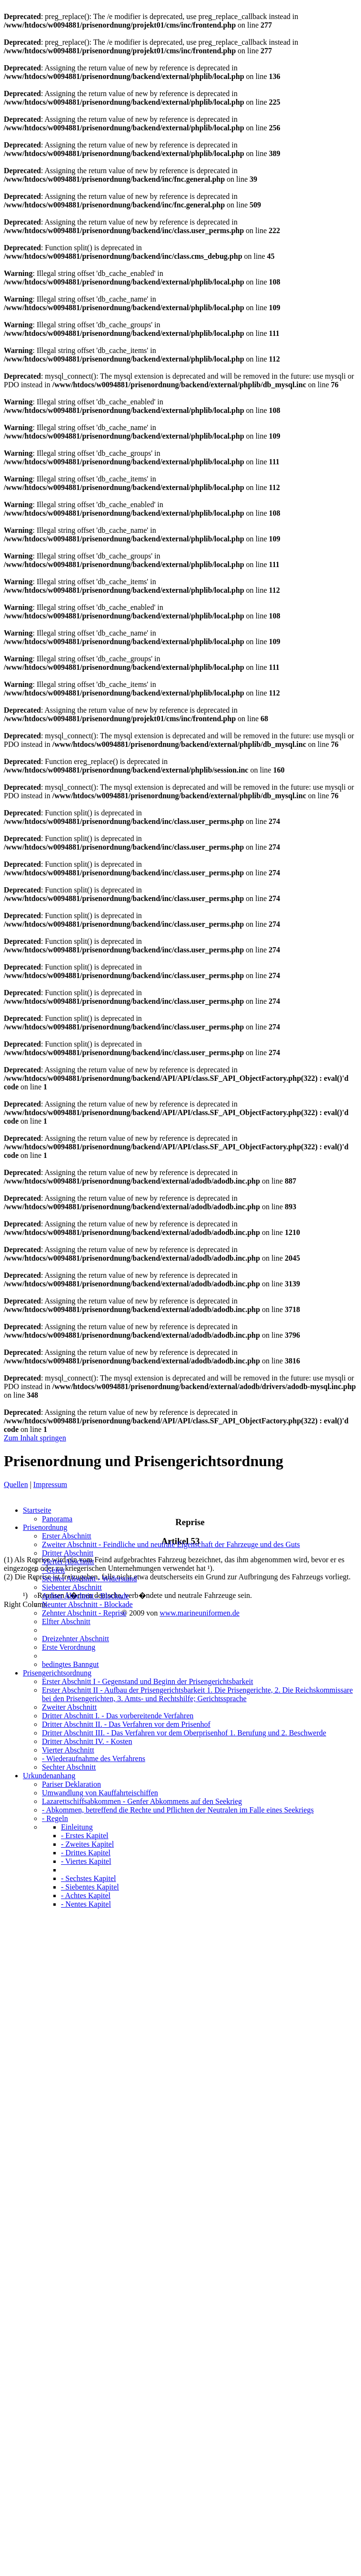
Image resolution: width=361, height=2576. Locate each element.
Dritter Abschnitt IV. (87, 1741)
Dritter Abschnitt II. (126, 1724)
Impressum (50, 1484)
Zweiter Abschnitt (171, 1544)
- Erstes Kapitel (85, 1836)
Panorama (57, 1519)
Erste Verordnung (68, 1647)
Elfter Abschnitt (66, 1621)
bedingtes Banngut (70, 1664)
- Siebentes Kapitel (90, 1887)
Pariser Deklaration (71, 1784)
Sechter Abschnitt (89, 1579)
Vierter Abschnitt (68, 1561)
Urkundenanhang (49, 1776)
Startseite (37, 1510)
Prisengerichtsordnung (57, 1673)
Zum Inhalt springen (35, 1438)
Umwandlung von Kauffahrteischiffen (100, 1793)
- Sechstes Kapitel (88, 1878)
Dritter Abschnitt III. (184, 1733)
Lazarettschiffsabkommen (142, 1801)
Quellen (16, 1484)
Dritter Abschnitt (67, 1553)
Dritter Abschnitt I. (117, 1716)
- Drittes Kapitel (85, 1853)
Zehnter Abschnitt (84, 1613)
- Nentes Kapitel (86, 1904)
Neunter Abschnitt (87, 1604)
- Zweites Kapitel (87, 1844)
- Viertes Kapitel (86, 1861)
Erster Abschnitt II (197, 1694)
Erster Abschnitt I (147, 1681)
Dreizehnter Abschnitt (75, 1639)
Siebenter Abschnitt (72, 1587)
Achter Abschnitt (85, 1596)
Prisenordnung (45, 1527)
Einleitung (77, 1827)
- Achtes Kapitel (85, 1895)
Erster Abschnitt (66, 1536)
